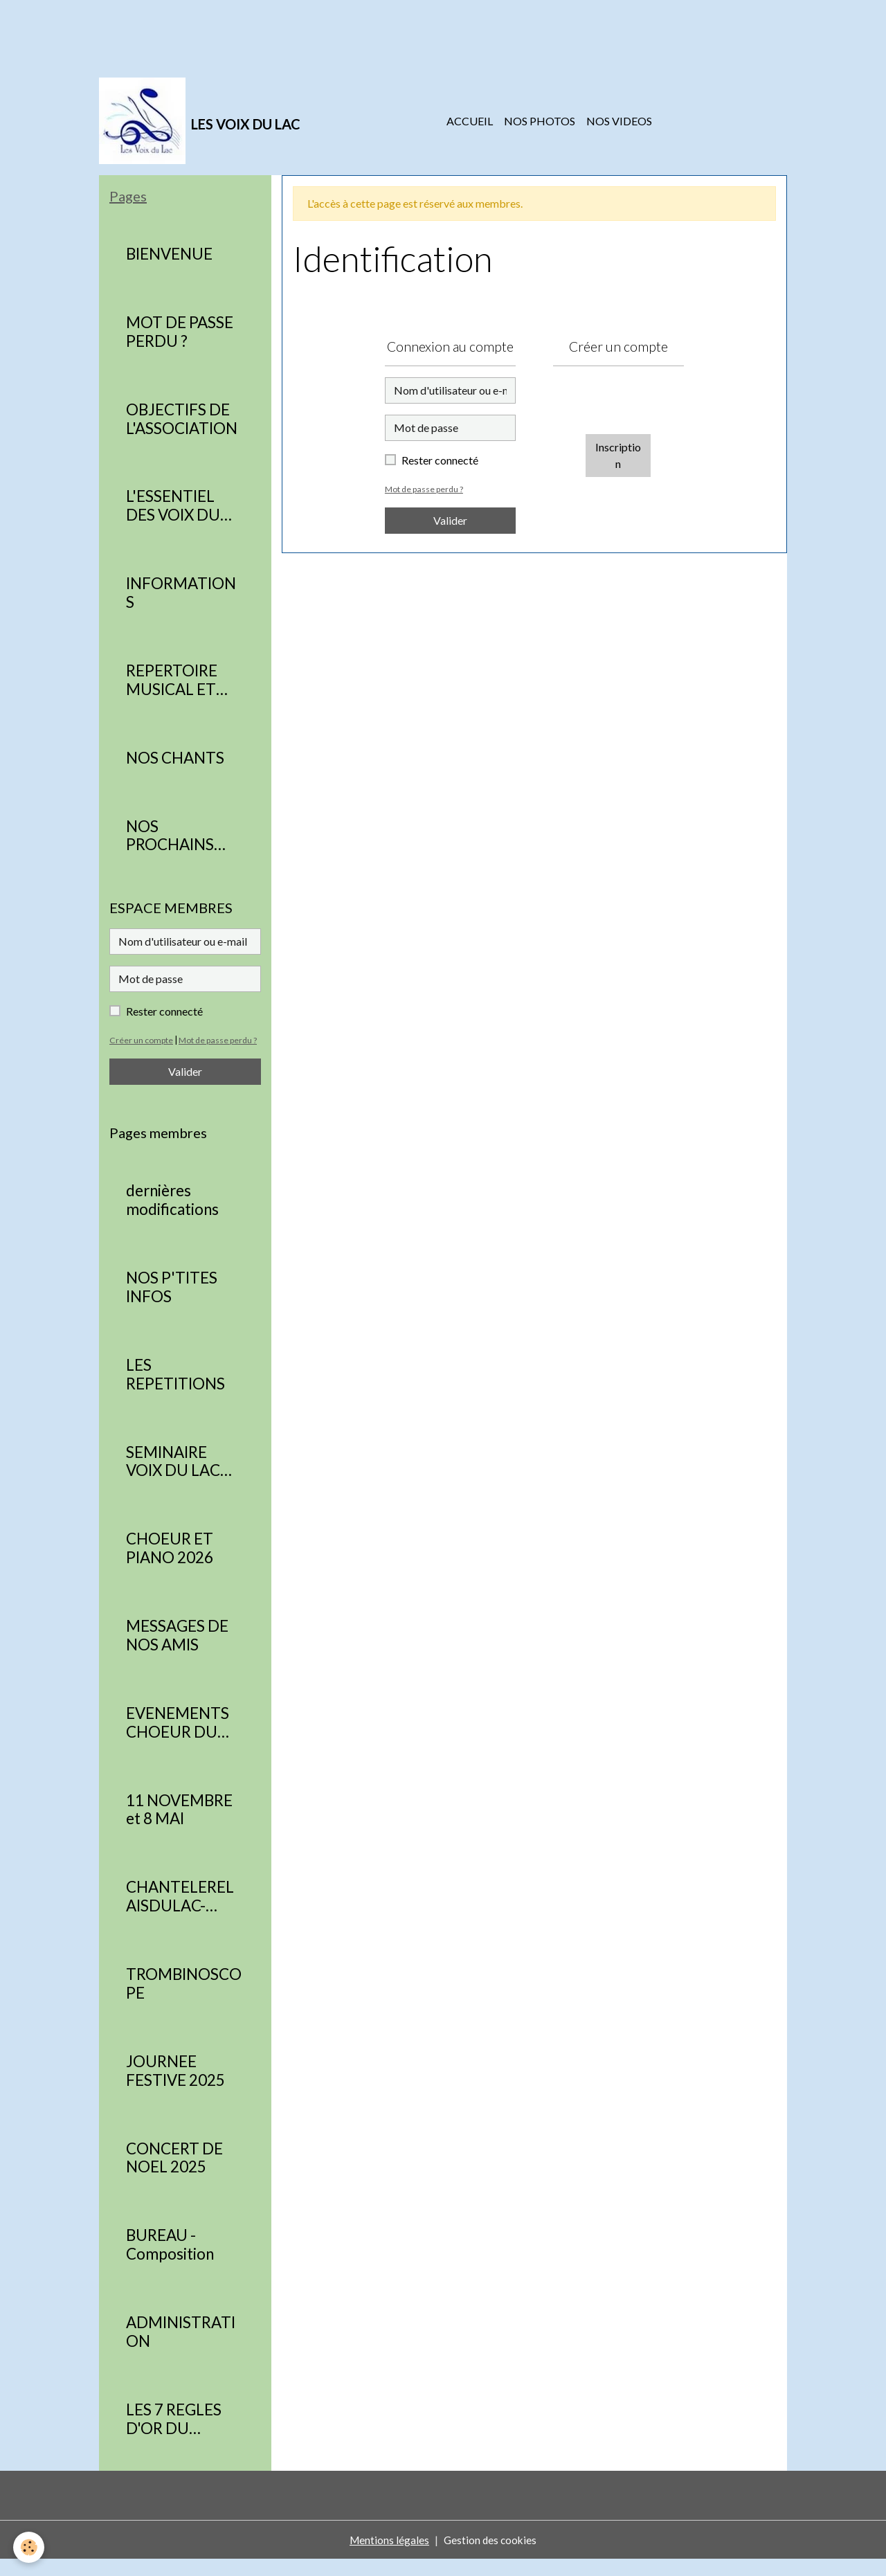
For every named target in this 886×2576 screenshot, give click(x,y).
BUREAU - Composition (170, 2261)
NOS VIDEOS (619, 120)
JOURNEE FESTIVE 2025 (175, 2087)
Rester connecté (439, 460)
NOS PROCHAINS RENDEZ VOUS (179, 836)
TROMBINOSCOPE (184, 2000)
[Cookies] (29, 2547)
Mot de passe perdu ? (426, 488)
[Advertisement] (252, 31)
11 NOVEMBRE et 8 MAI (179, 1826)
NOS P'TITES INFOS (171, 1304)
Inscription (618, 455)
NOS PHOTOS (539, 120)
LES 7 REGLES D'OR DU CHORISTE (174, 2436)
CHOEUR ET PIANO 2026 (169, 1565)
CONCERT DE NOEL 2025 (174, 2174)
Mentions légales (387, 2556)
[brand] (199, 121)
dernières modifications (172, 1216)
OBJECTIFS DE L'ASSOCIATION (181, 419)
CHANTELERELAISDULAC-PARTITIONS (180, 1913)
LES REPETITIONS (175, 1391)
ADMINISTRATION (180, 2348)
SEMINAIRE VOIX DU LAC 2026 (173, 1478)
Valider (450, 520)
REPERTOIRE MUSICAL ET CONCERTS (171, 680)
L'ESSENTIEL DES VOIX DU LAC (173, 506)
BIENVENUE (169, 254)
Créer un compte (141, 1039)
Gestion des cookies (491, 2556)
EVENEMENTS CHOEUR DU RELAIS (177, 1739)
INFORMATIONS (181, 593)
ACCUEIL (469, 120)
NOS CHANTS (175, 758)
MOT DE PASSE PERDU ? (179, 332)
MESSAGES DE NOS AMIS (177, 1652)
